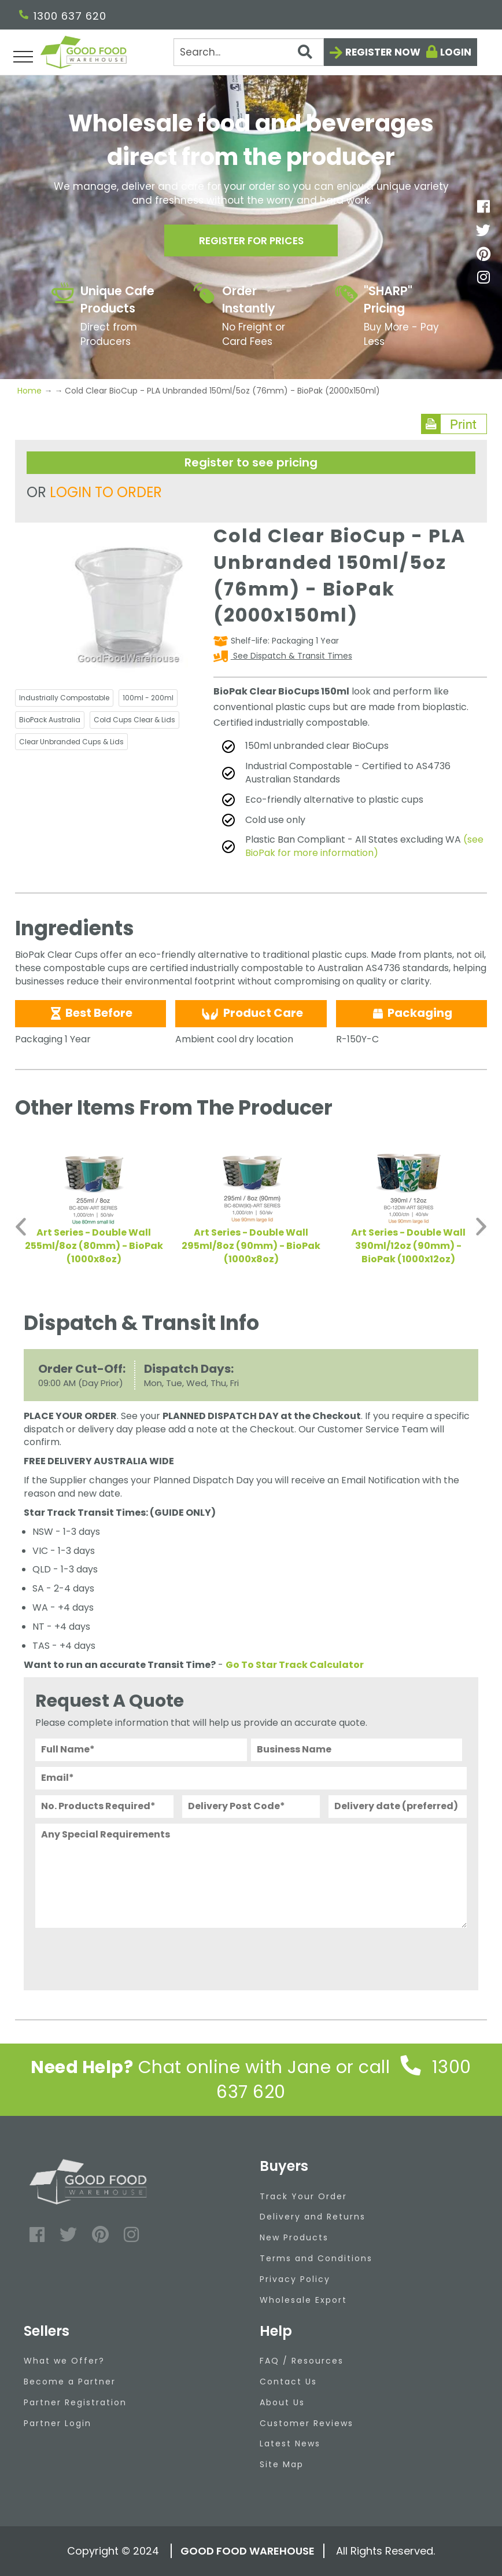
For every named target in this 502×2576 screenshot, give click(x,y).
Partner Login (57, 2423)
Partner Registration (75, 2402)
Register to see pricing (251, 462)
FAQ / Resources (302, 2360)
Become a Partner (70, 2381)
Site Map (282, 2464)
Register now (382, 52)
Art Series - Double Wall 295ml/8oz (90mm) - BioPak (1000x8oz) (251, 1246)
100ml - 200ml (148, 698)
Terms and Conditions (316, 2258)
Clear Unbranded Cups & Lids (71, 742)
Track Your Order (303, 2196)
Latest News (290, 2443)
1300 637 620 (62, 16)
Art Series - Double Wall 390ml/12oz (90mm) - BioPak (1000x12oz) (408, 1246)
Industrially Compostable (64, 698)
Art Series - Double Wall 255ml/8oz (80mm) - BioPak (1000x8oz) (94, 1246)
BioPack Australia (49, 720)
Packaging (411, 1013)
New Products (294, 2237)
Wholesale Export (303, 2300)
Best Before (90, 1013)
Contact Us (288, 2381)
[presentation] (123, 1956)
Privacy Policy (295, 2279)
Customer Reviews (306, 2423)
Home (30, 390)
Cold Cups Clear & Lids (134, 720)
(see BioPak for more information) (364, 846)
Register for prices (251, 242)
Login (455, 52)
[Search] (248, 52)
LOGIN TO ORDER (106, 492)
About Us (282, 2402)
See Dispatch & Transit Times (291, 656)
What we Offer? (64, 2360)
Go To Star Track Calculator (295, 1664)
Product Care (251, 1013)
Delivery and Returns (313, 2216)
